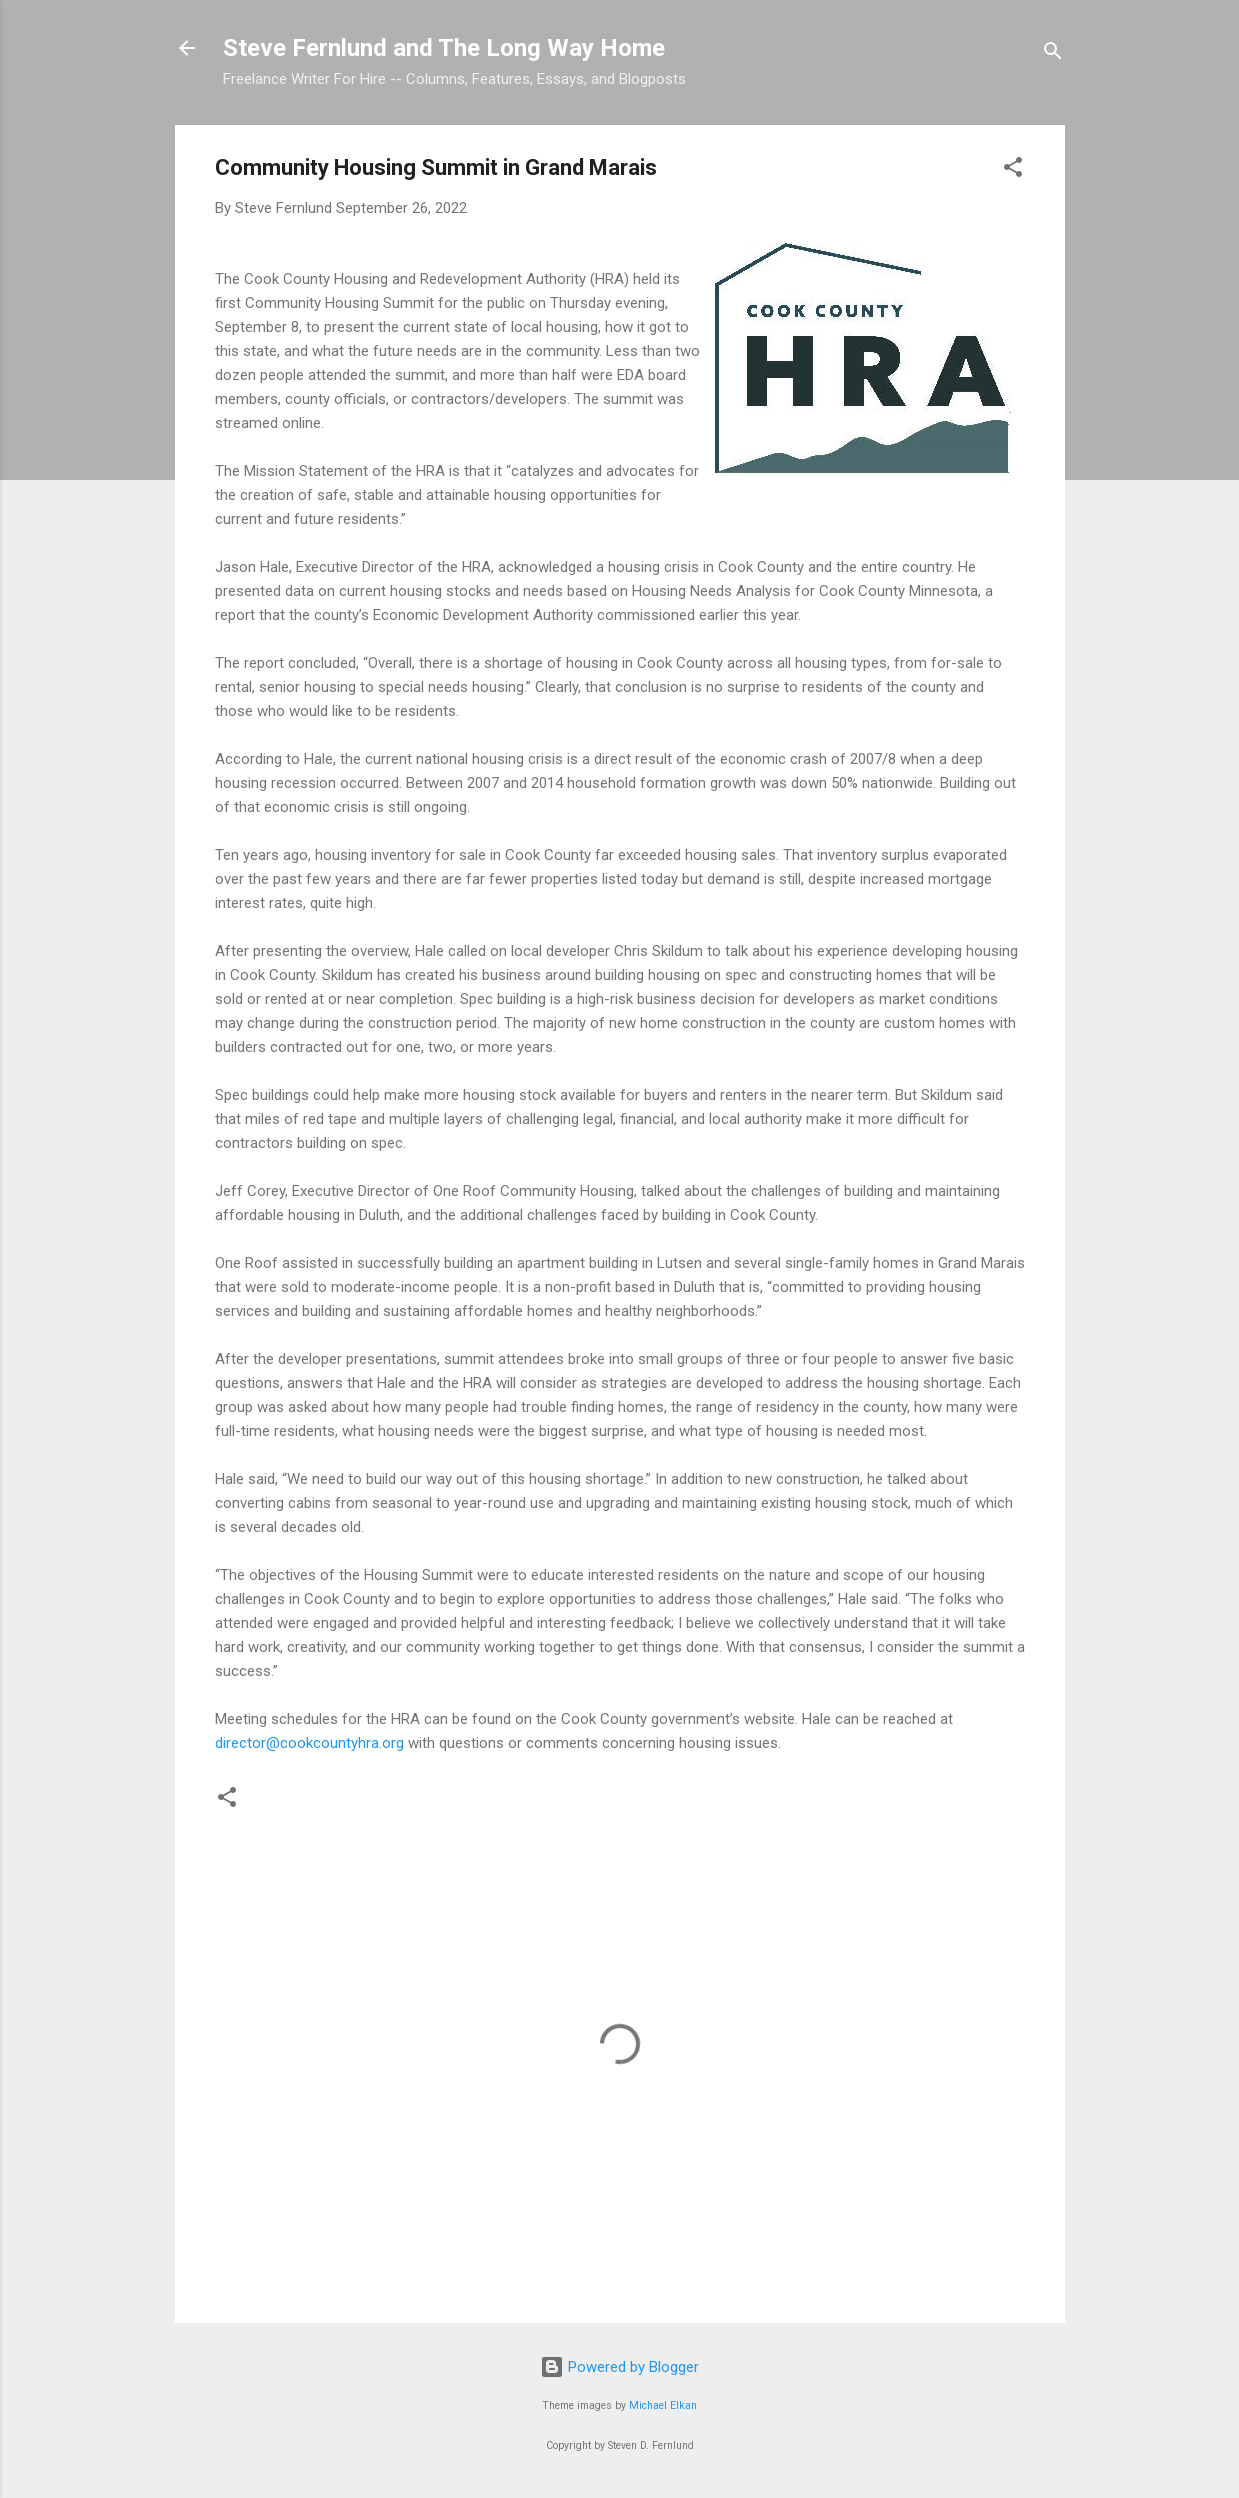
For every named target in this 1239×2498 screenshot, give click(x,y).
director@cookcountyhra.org (309, 1743)
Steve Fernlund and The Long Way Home (444, 48)
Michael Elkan (663, 2405)
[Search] (1053, 54)
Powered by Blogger (619, 2367)
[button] (1013, 170)
